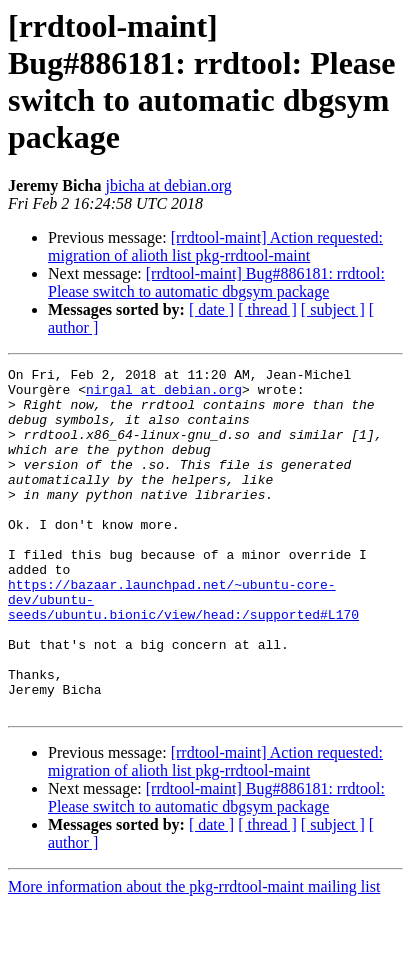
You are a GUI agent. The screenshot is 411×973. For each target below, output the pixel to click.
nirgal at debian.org (164, 395)
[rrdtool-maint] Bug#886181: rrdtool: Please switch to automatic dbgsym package (216, 282)
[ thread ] (267, 309)
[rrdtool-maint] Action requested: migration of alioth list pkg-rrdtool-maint (215, 246)
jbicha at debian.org (168, 185)
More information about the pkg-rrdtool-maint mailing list (194, 955)
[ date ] (211, 309)
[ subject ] (333, 309)
